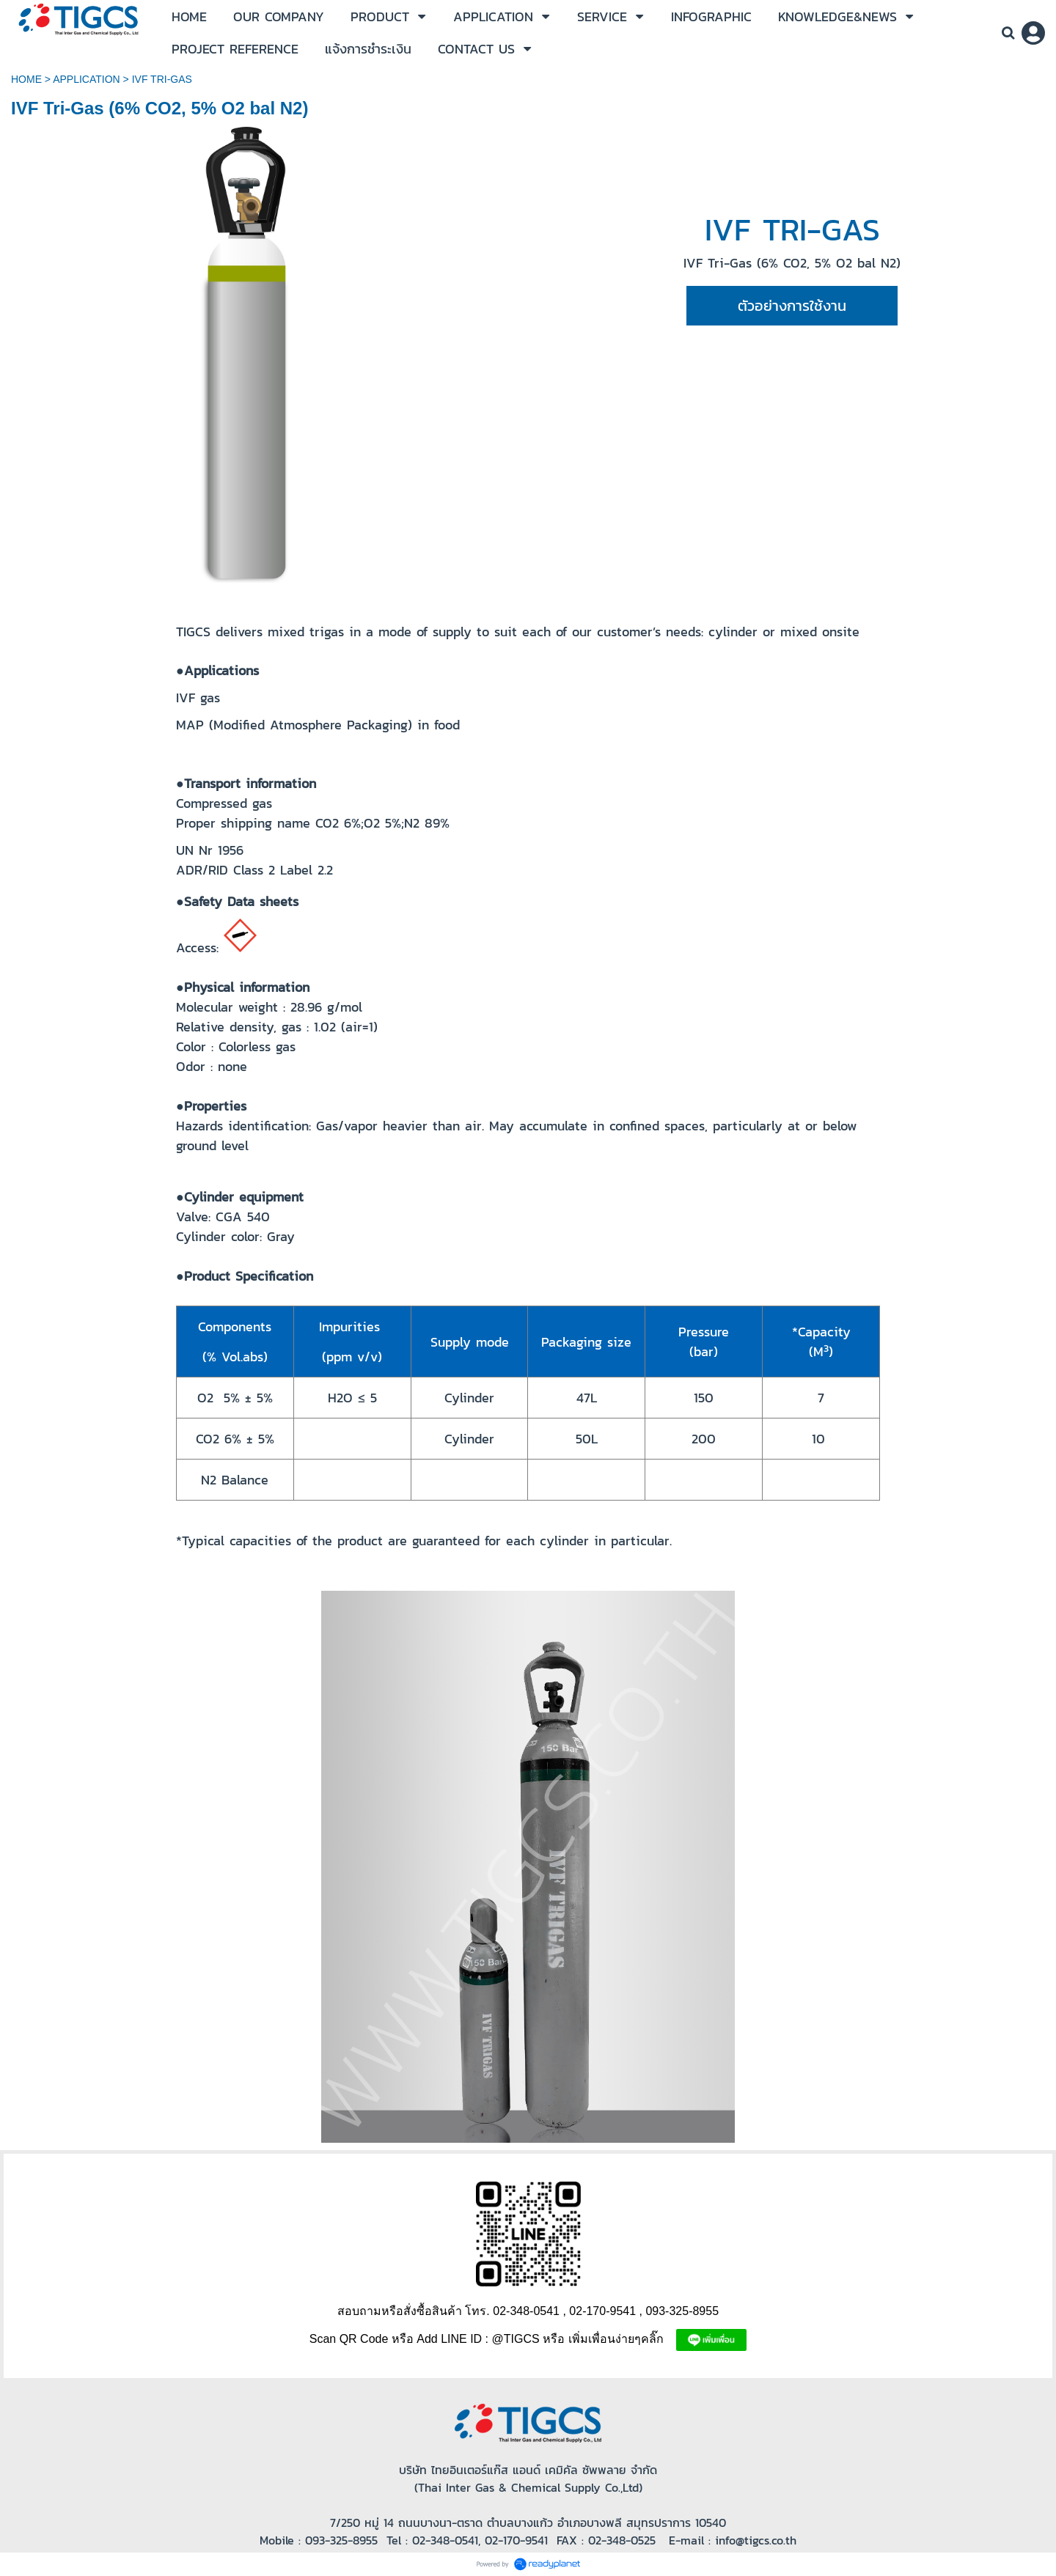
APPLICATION (86, 79)
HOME (26, 79)
